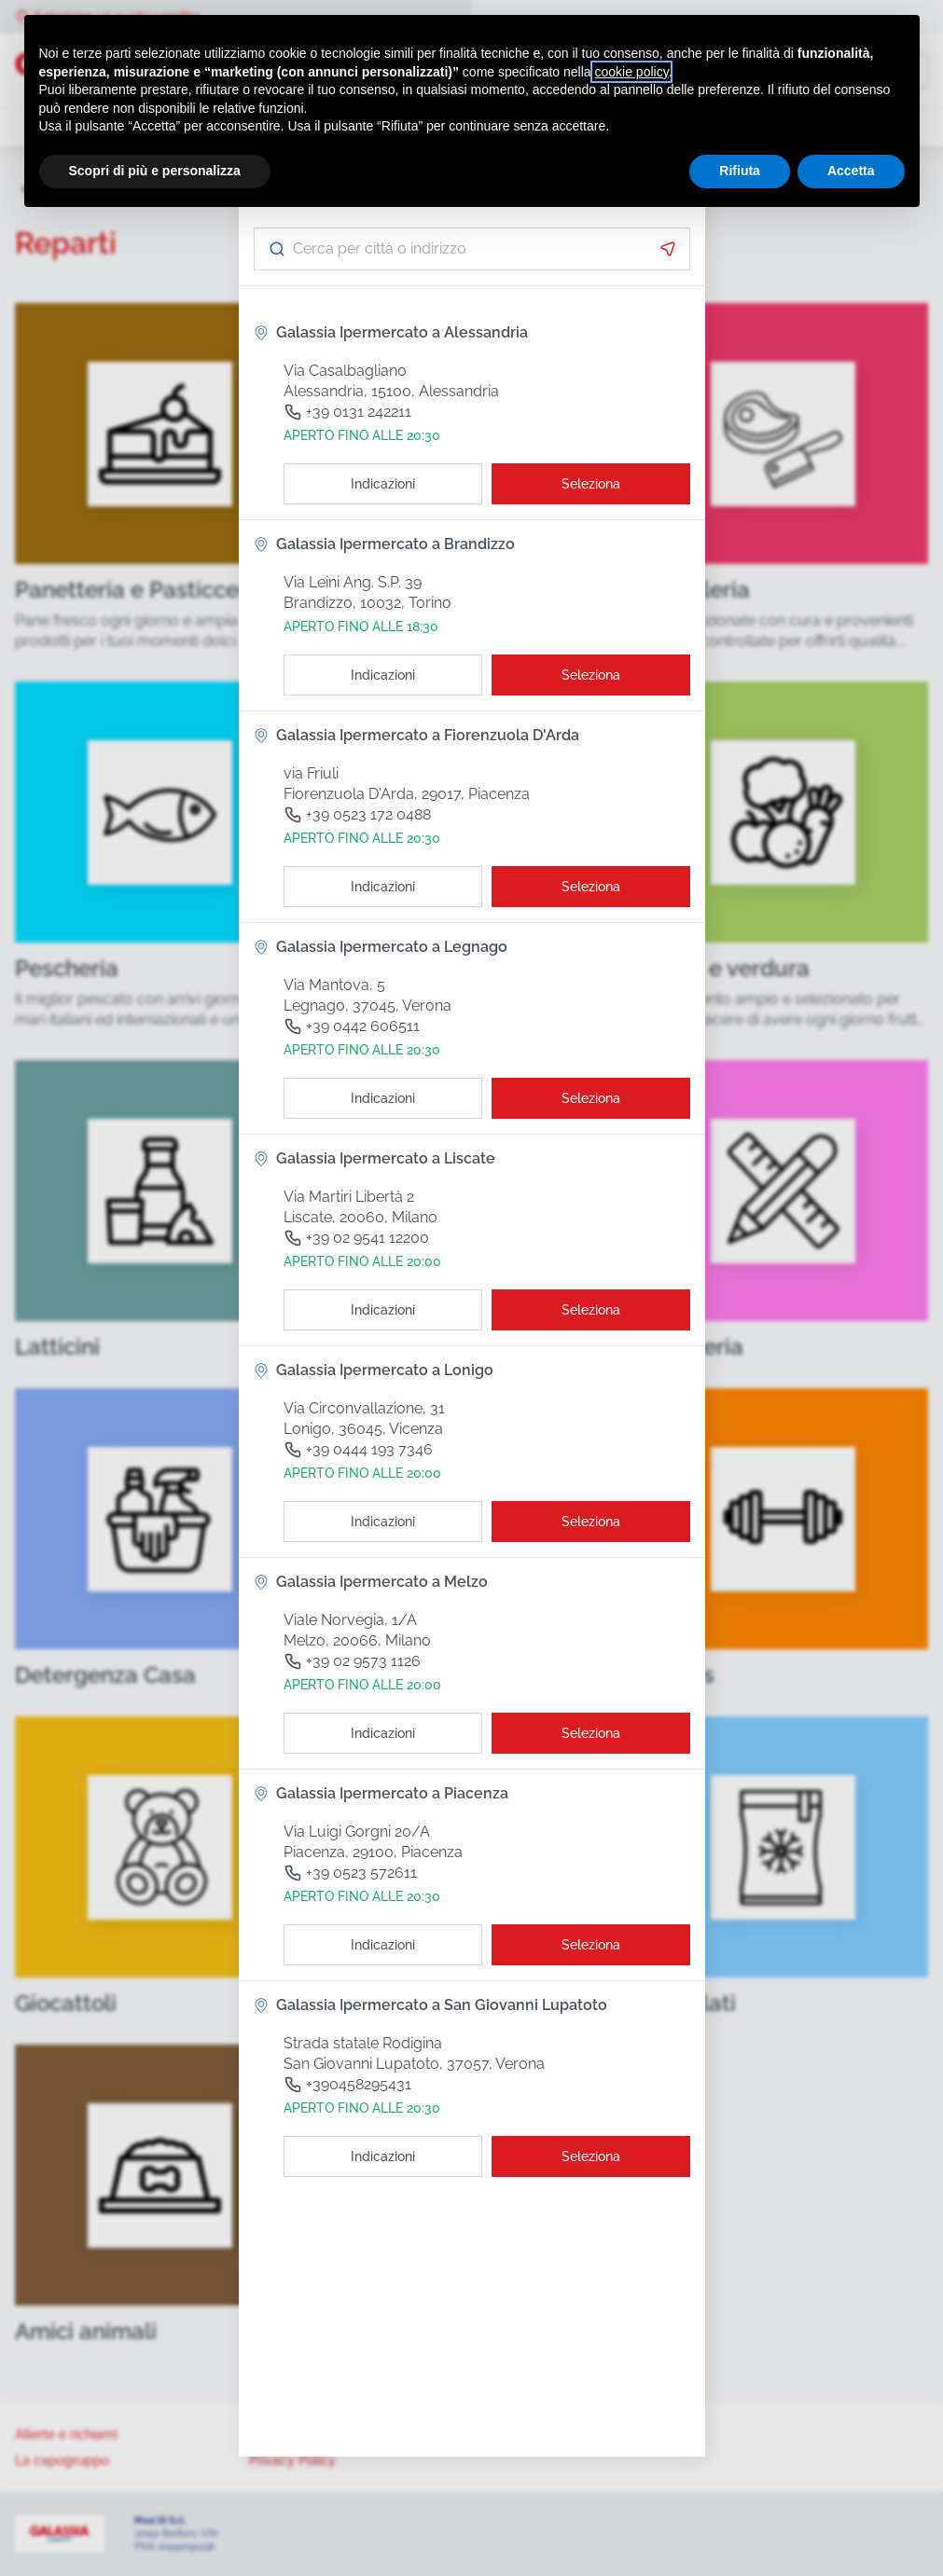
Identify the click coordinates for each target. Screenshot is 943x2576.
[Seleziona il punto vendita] (591, 483)
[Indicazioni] (383, 483)
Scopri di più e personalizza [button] (155, 170)
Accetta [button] (851, 170)
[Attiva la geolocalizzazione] (668, 249)
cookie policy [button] (631, 71)
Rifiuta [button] (739, 170)
